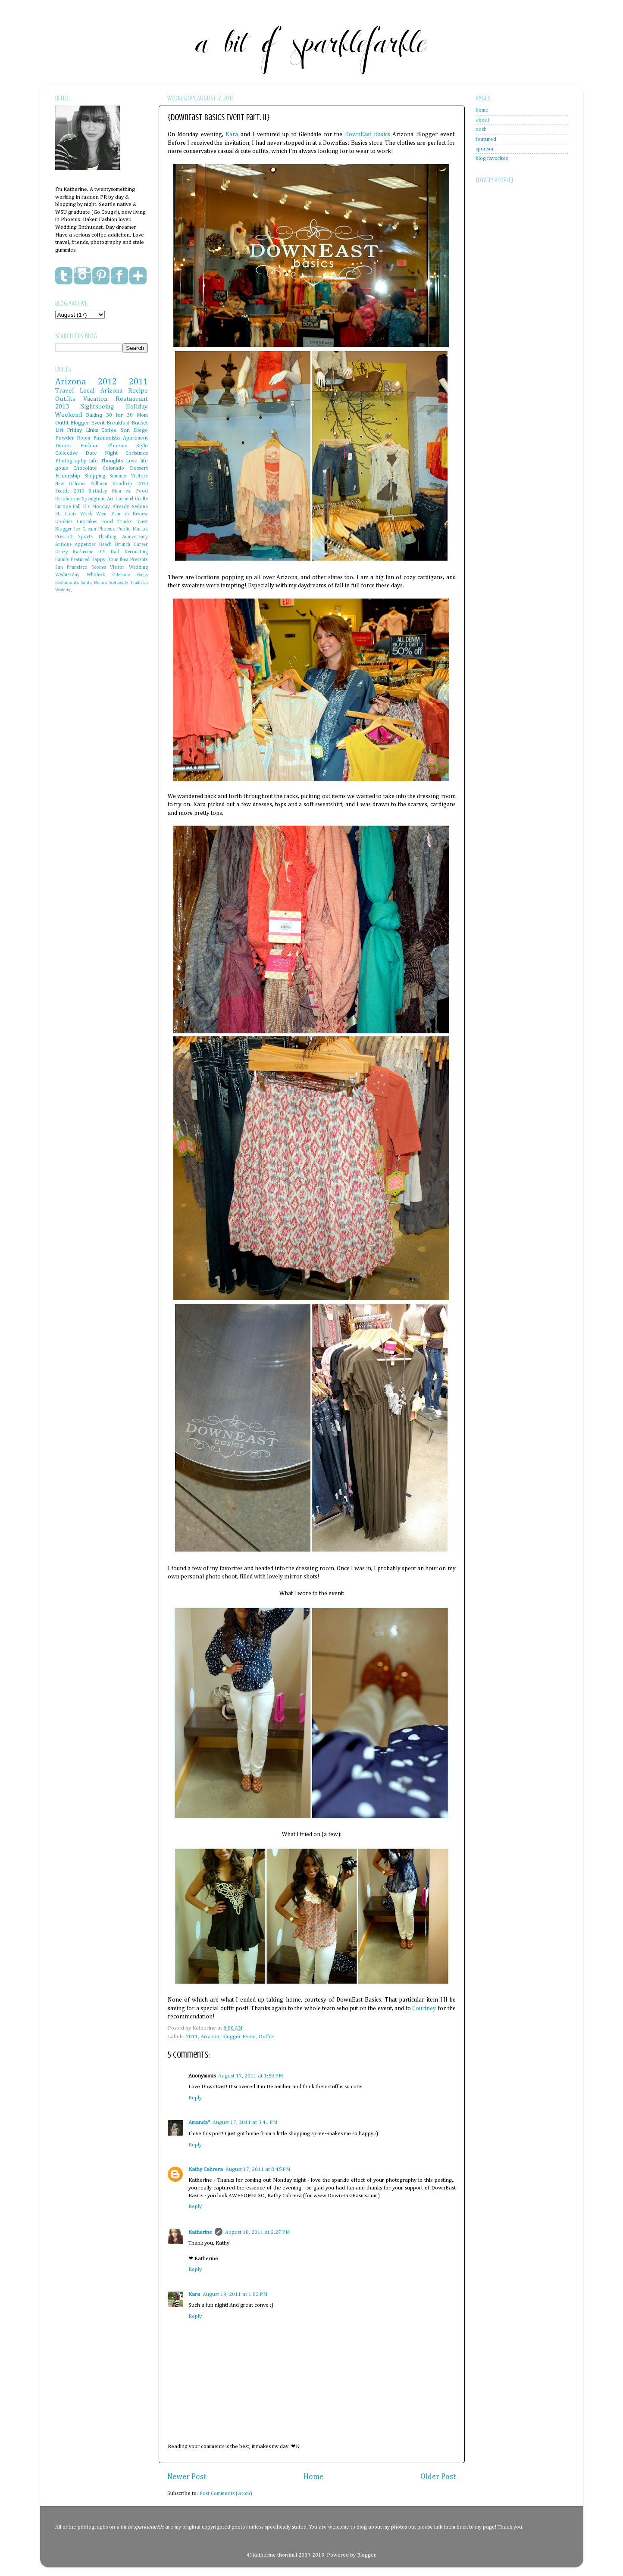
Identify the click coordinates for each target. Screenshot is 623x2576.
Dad (115, 552)
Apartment (135, 438)
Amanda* (199, 2122)
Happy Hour (104, 559)
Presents (139, 559)
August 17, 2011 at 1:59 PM (250, 2076)
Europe (63, 506)
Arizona (209, 2037)
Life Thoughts (106, 461)
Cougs (142, 575)
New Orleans (70, 484)
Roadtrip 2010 (130, 484)
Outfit (62, 423)
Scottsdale (118, 582)
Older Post (438, 2477)
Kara (231, 134)
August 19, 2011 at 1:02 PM (235, 2294)
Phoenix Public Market (122, 529)
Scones (98, 567)
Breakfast (117, 423)
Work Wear (93, 514)
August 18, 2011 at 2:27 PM (257, 2232)
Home (313, 2477)
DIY (102, 552)
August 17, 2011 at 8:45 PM (257, 2169)
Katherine (200, 2232)
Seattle (62, 491)
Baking (94, 415)
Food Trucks (116, 521)
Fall (77, 506)
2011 (192, 2037)
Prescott (64, 537)
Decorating (136, 552)
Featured (80, 559)
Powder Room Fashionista (87, 438)
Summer (118, 476)
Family (62, 559)
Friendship (67, 476)
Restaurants (67, 582)
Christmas (136, 453)
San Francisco (71, 567)
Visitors (139, 476)
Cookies (63, 521)
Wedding (63, 590)
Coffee (109, 430)
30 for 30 (119, 415)
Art (110, 499)
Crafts (141, 499)
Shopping (95, 476)
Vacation (95, 399)
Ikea (124, 559)
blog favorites (492, 158)
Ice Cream (85, 529)
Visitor (117, 567)
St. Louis (65, 514)
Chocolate (85, 468)
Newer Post (187, 2477)
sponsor (485, 149)
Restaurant (132, 399)
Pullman (99, 484)
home (482, 110)
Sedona (140, 506)
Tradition (139, 582)
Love (132, 461)
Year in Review (129, 514)
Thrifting (107, 537)
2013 (62, 406)
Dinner (63, 446)
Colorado (113, 468)
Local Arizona (101, 390)
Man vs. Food (130, 491)
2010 (79, 491)
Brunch (122, 544)
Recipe (138, 390)
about (482, 120)
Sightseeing (97, 406)
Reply (195, 2098)
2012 (107, 381)
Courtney (424, 2008)
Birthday (97, 491)
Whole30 (96, 574)
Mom (142, 415)
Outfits (266, 2037)
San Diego (134, 430)
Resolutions (67, 499)
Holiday (137, 406)
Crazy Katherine (74, 552)
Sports (85, 537)
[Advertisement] (510, 396)
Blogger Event (239, 2037)
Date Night (101, 453)
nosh (481, 129)
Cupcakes (87, 521)
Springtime (93, 499)
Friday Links (82, 430)
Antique (63, 544)
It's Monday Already (106, 506)
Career (141, 544)
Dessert (139, 468)
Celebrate (121, 575)
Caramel (124, 499)
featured (486, 139)
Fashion (89, 446)
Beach (105, 544)
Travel (64, 390)
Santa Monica (94, 582)
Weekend (68, 415)
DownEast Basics (367, 134)
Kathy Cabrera (205, 2169)
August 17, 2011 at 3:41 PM (245, 2122)
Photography (70, 461)
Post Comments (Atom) (225, 2493)
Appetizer (85, 544)
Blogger (366, 2555)
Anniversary (135, 537)
